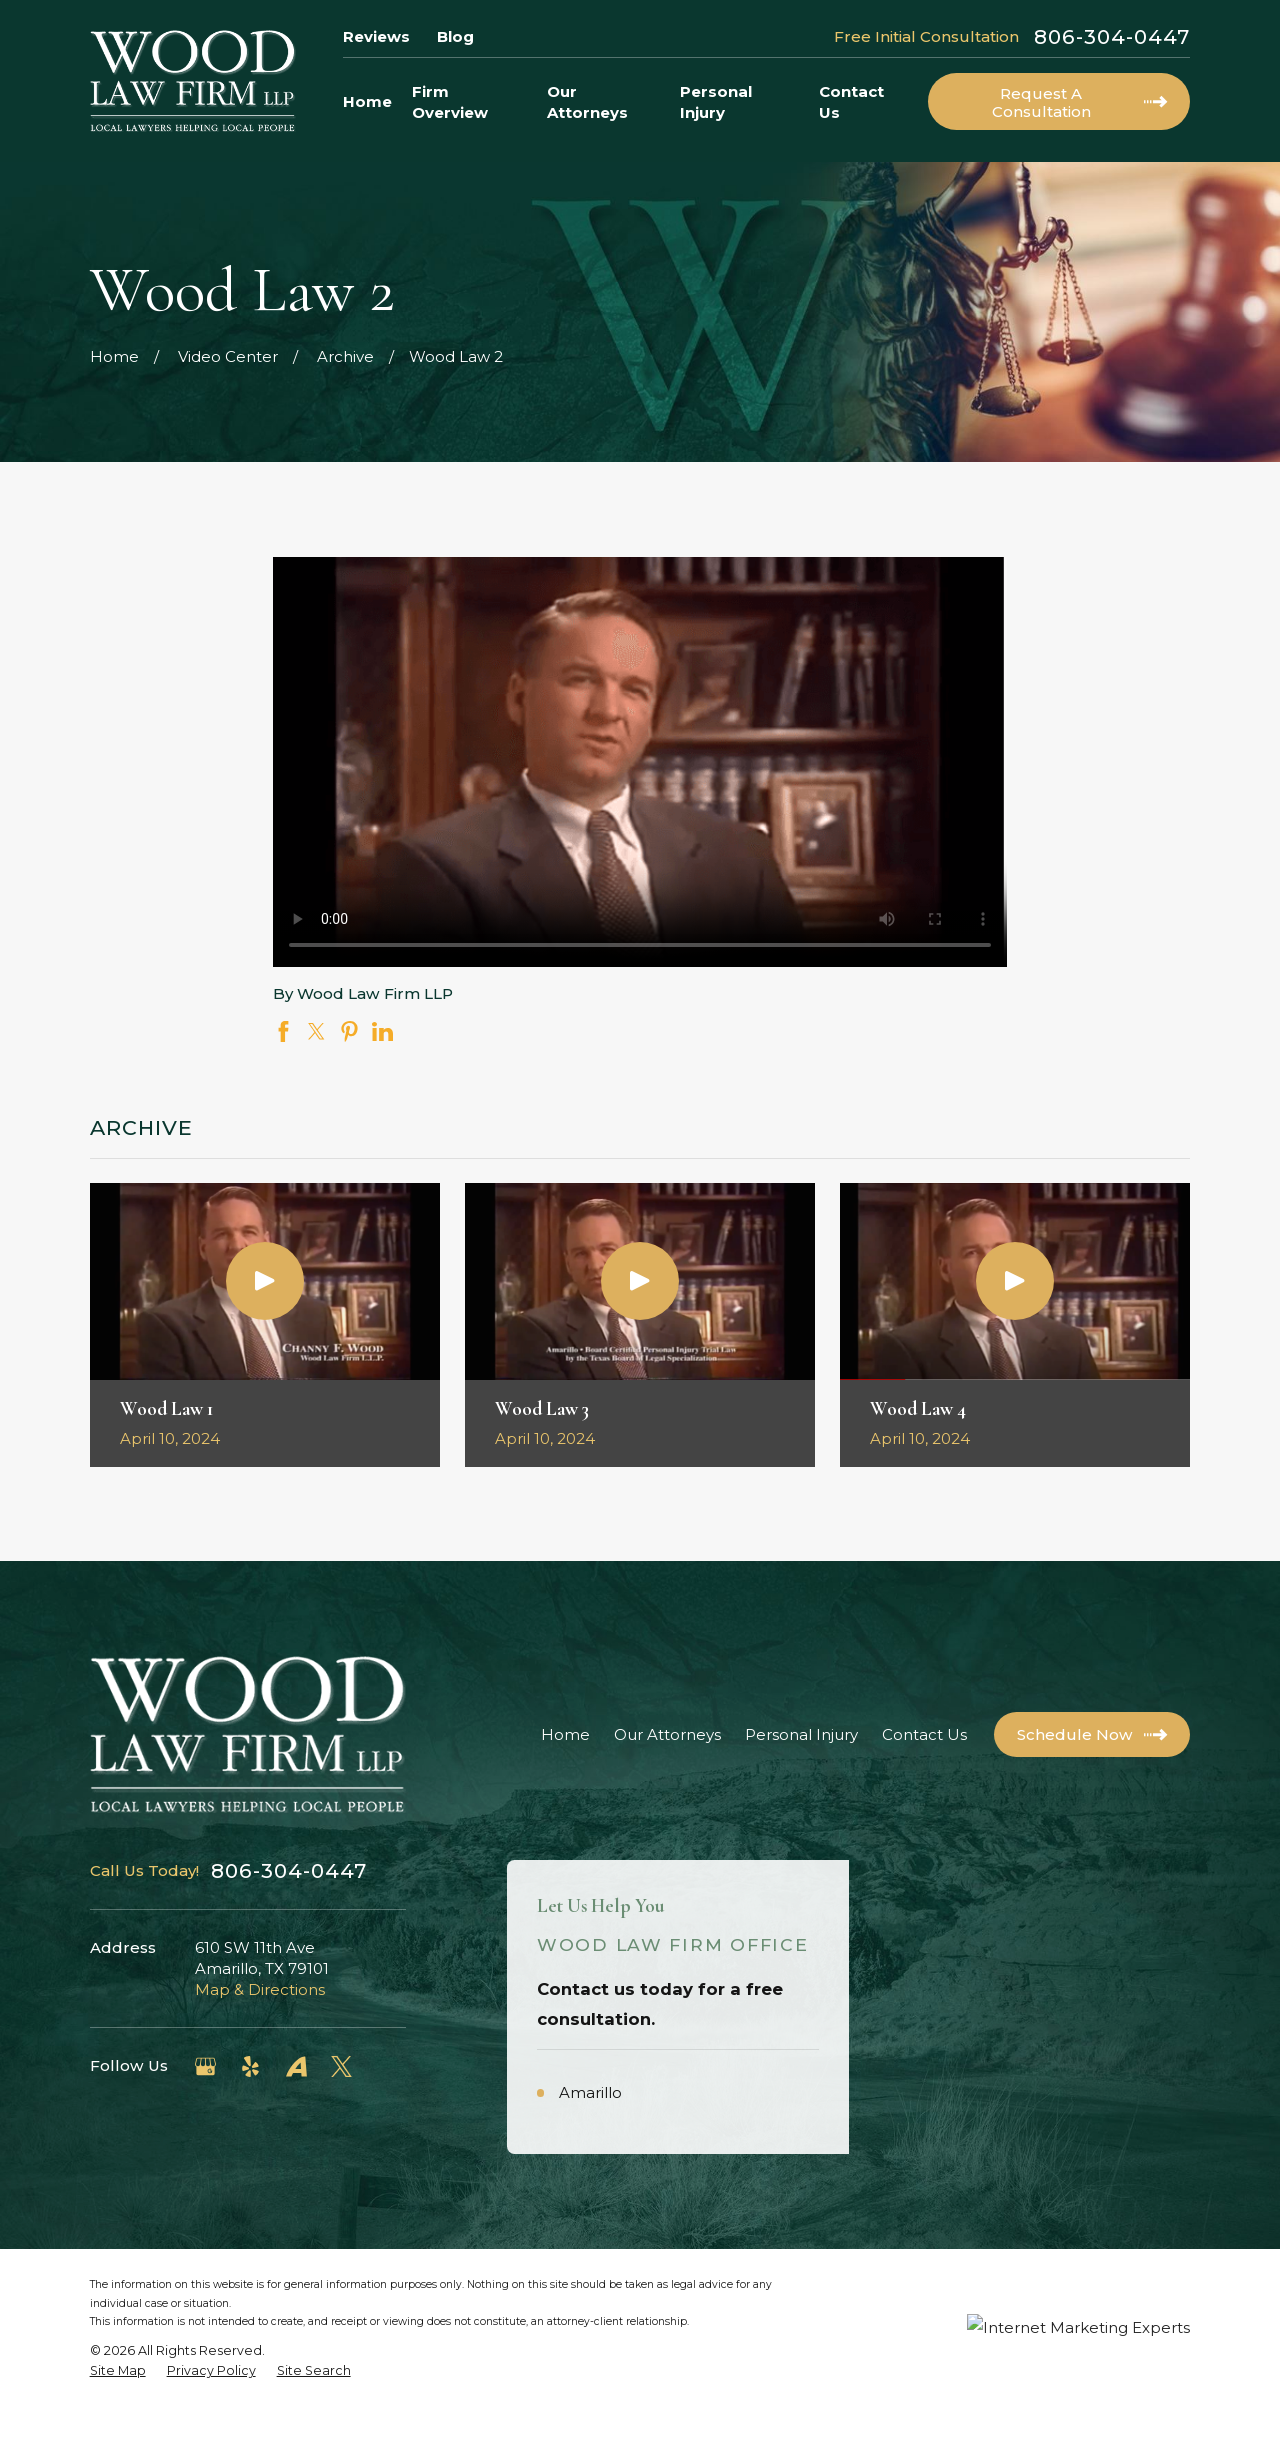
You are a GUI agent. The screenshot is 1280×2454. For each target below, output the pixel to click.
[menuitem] (118, 2419)
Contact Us (924, 1734)
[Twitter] (341, 2066)
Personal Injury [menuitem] (716, 102)
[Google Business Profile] (205, 2066)
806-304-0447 (1112, 37)
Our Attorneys (667, 1734)
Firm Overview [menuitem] (450, 102)
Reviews (376, 36)
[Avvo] (296, 2066)
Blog (455, 36)
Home (565, 1734)
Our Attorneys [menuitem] (587, 102)
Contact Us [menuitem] (851, 102)
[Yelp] (250, 2066)
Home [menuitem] (367, 101)
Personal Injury (801, 1734)
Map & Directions (260, 1989)
